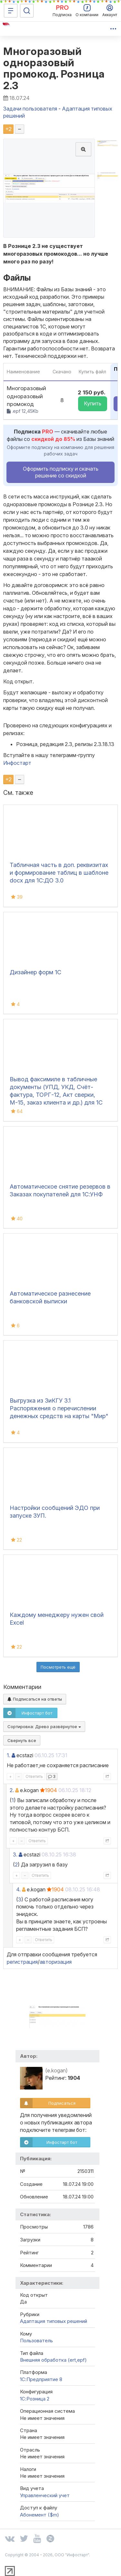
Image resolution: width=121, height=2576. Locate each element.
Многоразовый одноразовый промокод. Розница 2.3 (54, 68)
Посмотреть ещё (58, 1667)
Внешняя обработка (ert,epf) (53, 2360)
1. (8, 1755)
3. (15, 1854)
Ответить (34, 1776)
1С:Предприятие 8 (41, 2379)
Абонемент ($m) (39, 2515)
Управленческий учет (45, 2495)
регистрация (22, 1962)
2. (12, 1790)
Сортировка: (44, 1726)
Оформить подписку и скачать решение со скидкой (60, 472)
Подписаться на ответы (34, 1699)
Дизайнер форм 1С (35, 972)
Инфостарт (17, 763)
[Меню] (10, 10)
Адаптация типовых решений (53, 2321)
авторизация (56, 1962)
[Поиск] (27, 10)
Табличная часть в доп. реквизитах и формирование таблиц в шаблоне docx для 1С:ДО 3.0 (59, 872)
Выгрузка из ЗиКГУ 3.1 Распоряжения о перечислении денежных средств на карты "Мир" (59, 1408)
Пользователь (36, 2340)
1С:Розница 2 (34, 2399)
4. (18, 1889)
